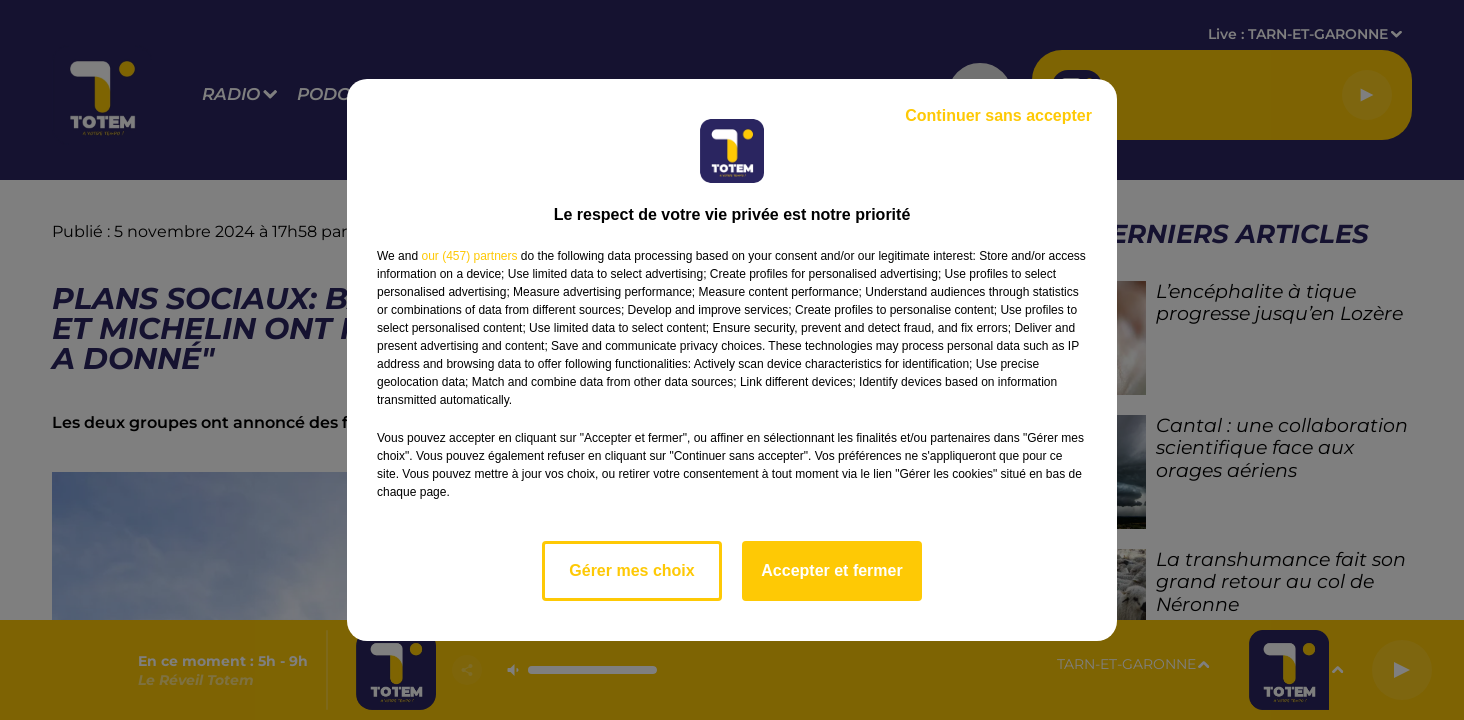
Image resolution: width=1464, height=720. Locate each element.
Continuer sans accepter (998, 115)
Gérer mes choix (631, 570)
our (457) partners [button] (469, 256)
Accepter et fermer (831, 570)
